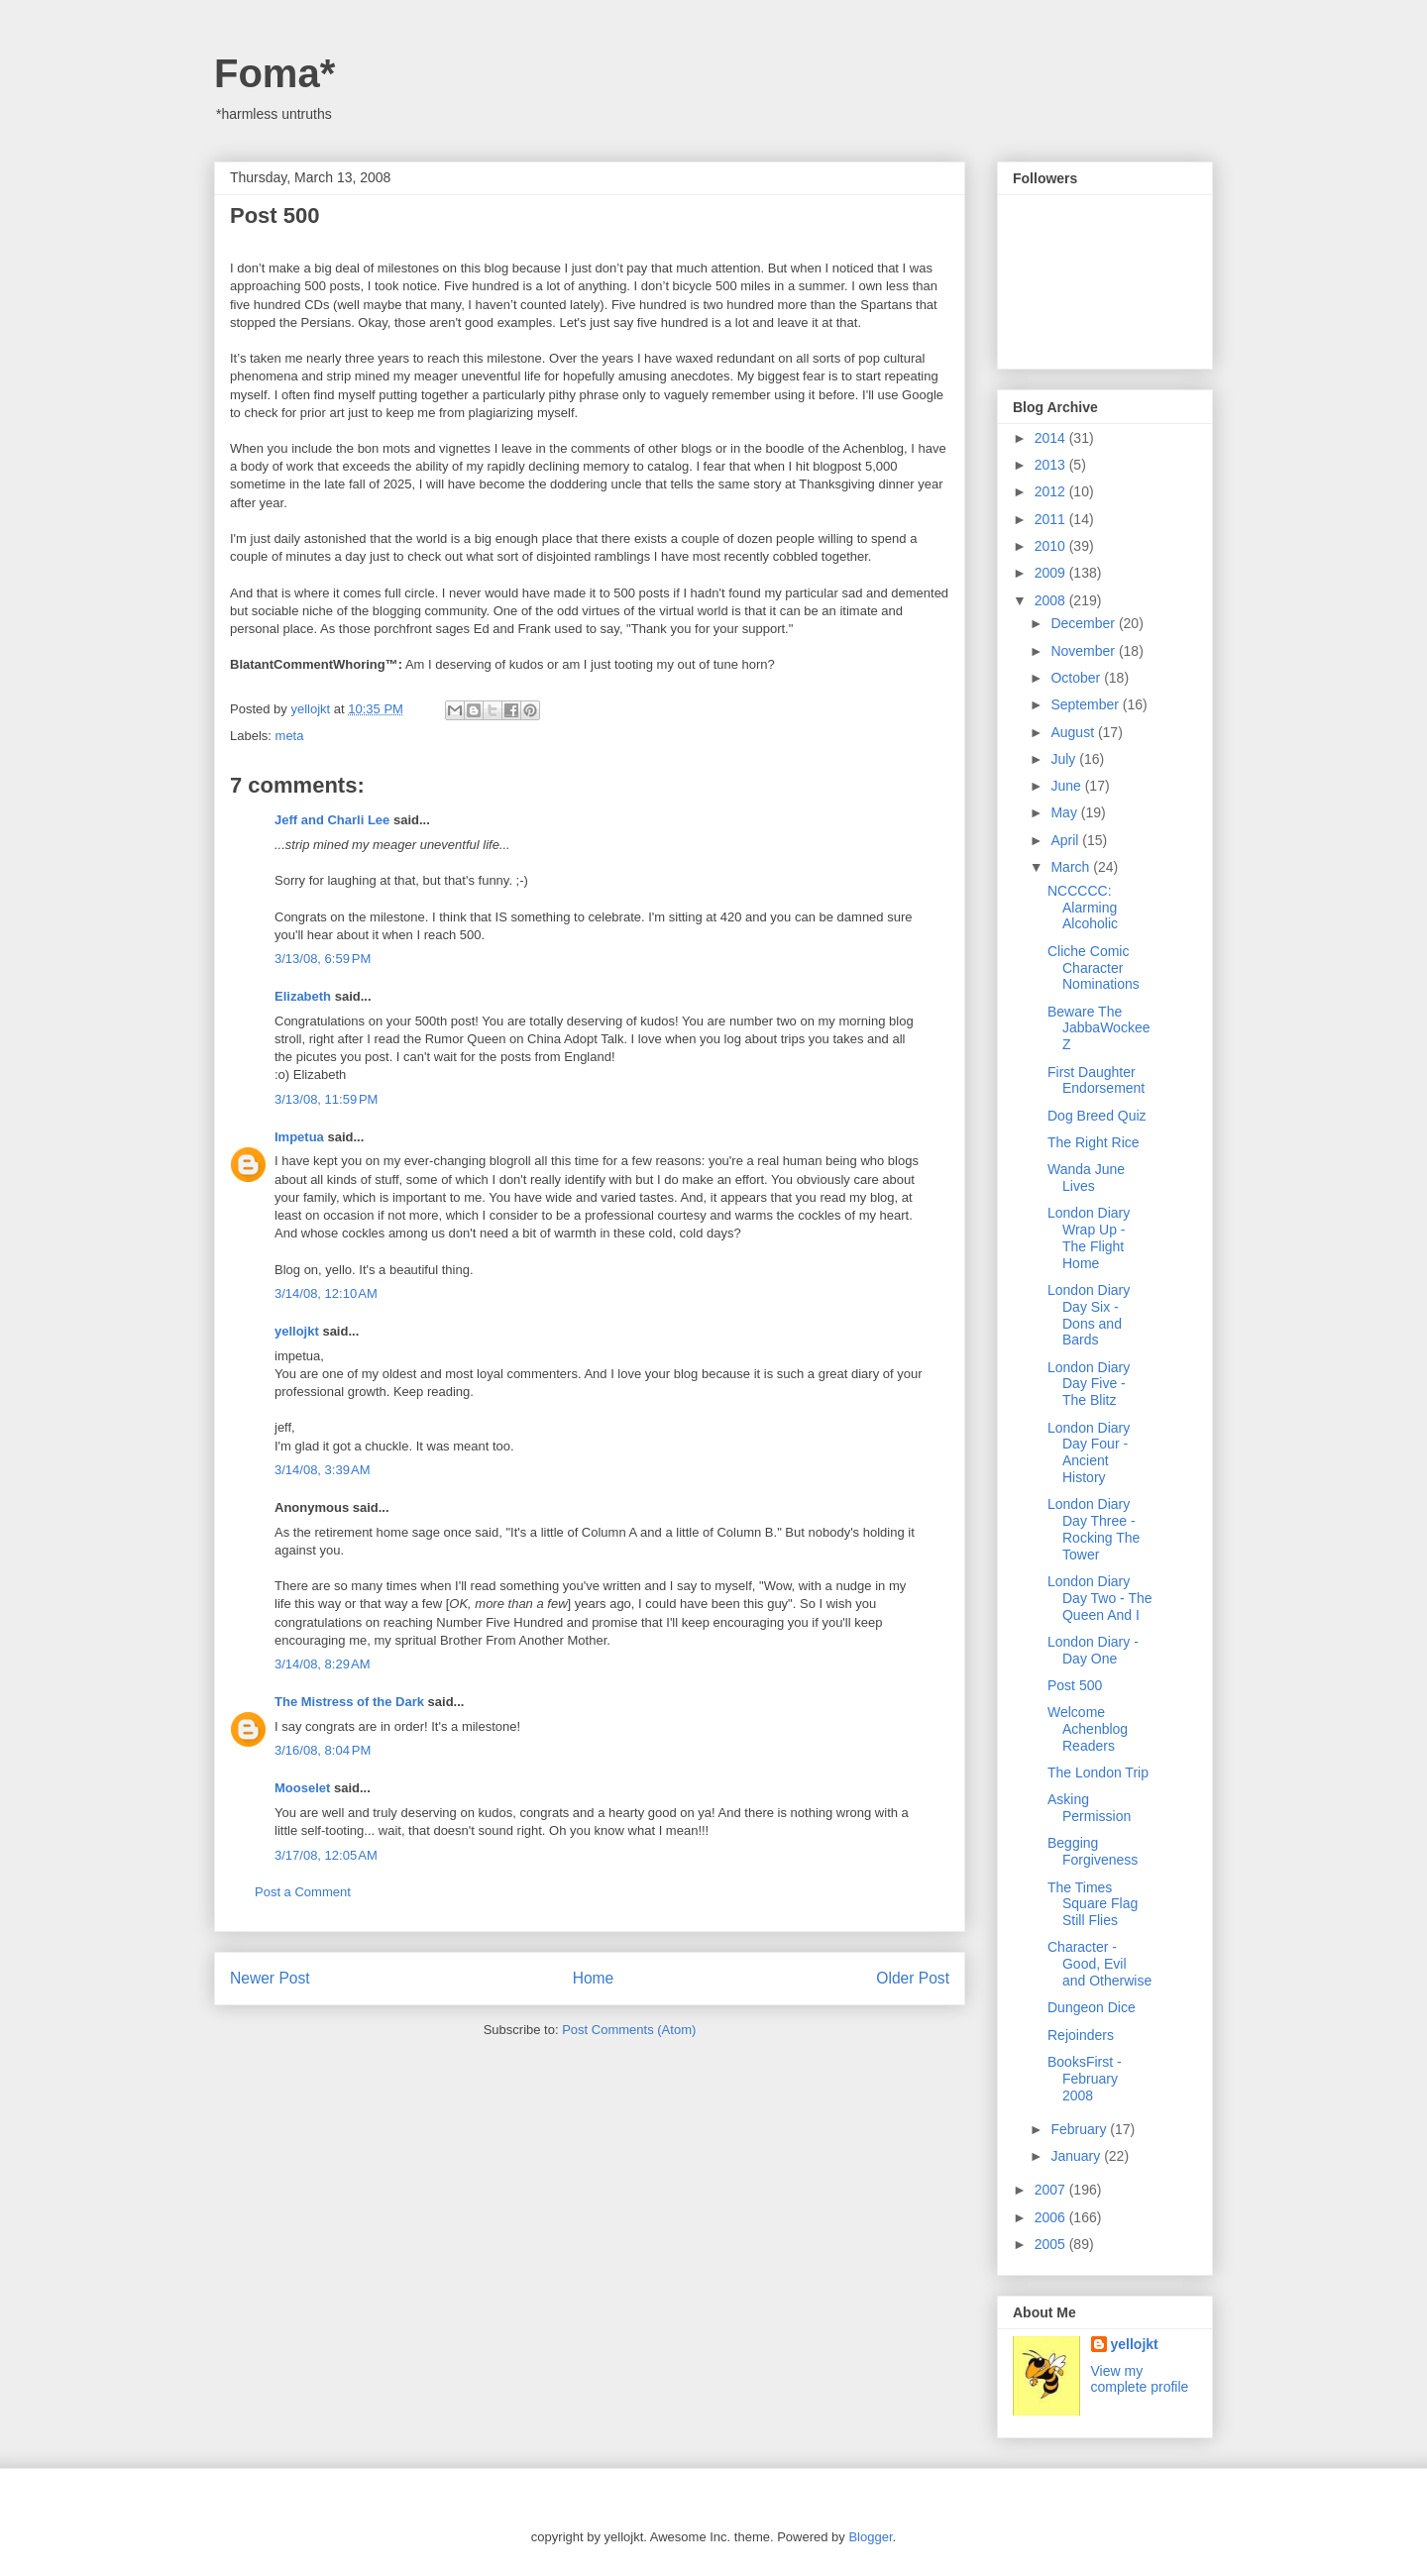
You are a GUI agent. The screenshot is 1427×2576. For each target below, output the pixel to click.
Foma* (274, 73)
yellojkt (296, 1331)
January (1077, 2156)
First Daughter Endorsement (1096, 1080)
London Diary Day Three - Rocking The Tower (1093, 1528)
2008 (1052, 600)
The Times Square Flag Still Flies (1092, 1904)
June (1067, 786)
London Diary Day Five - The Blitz (1088, 1384)
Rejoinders (1080, 2035)
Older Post (912, 1978)
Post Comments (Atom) (629, 2029)
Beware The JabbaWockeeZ (1098, 1028)
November (1084, 651)
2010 (1052, 546)
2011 (1052, 519)
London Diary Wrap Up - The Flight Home (1088, 1237)
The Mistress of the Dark (349, 1701)
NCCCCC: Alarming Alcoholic (1082, 907)
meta (289, 735)
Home (593, 1978)
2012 (1052, 491)
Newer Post (270, 1978)
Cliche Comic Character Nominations (1093, 968)
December (1084, 623)
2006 (1052, 2217)
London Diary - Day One (1093, 1650)
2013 (1052, 465)
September (1086, 704)
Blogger (870, 2536)
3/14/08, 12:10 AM (326, 1293)
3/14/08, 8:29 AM (322, 1664)
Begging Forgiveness (1092, 1851)
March (1071, 867)
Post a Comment (303, 1891)
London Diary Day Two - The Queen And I (1100, 1598)
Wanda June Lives (1086, 1177)
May (1065, 812)
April (1066, 840)
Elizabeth (302, 996)
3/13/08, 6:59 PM (322, 958)
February (1080, 2129)
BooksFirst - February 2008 (1084, 2078)
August (1073, 732)
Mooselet (302, 1787)
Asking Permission (1089, 1807)
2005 (1052, 2244)
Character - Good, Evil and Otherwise (1099, 1963)
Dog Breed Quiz (1097, 1116)
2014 (1052, 438)
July (1064, 759)
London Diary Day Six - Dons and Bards (1088, 1314)
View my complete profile (1140, 2379)
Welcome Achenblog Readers (1087, 1729)
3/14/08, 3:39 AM (322, 1469)
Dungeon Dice (1091, 2007)
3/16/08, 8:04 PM (322, 1750)
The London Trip (1098, 1772)
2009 (1052, 573)
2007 (1052, 2190)
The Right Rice (1093, 1142)
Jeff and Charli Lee (331, 819)
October (1077, 678)
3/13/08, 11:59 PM (326, 1099)
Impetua (299, 1136)
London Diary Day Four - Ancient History (1088, 1452)
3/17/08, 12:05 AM (326, 1855)
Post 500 (1074, 1685)
